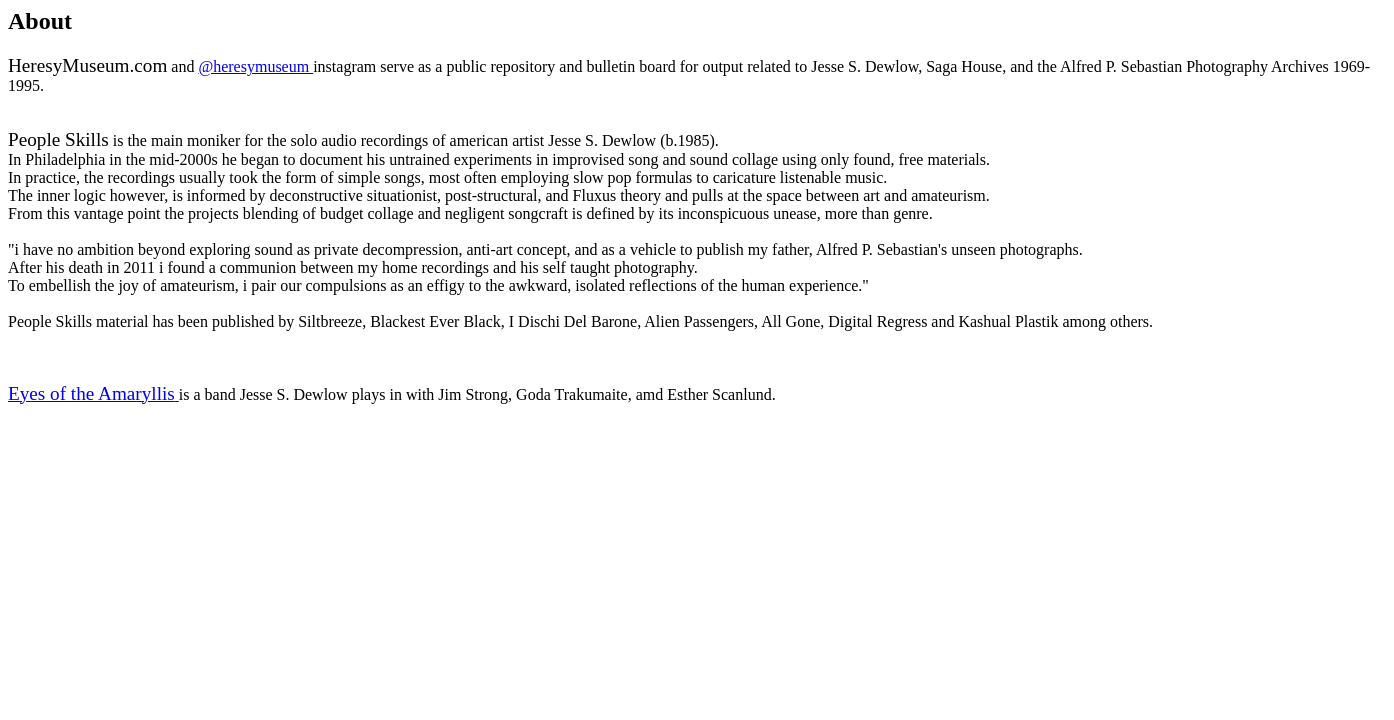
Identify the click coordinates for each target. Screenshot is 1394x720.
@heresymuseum (255, 66)
